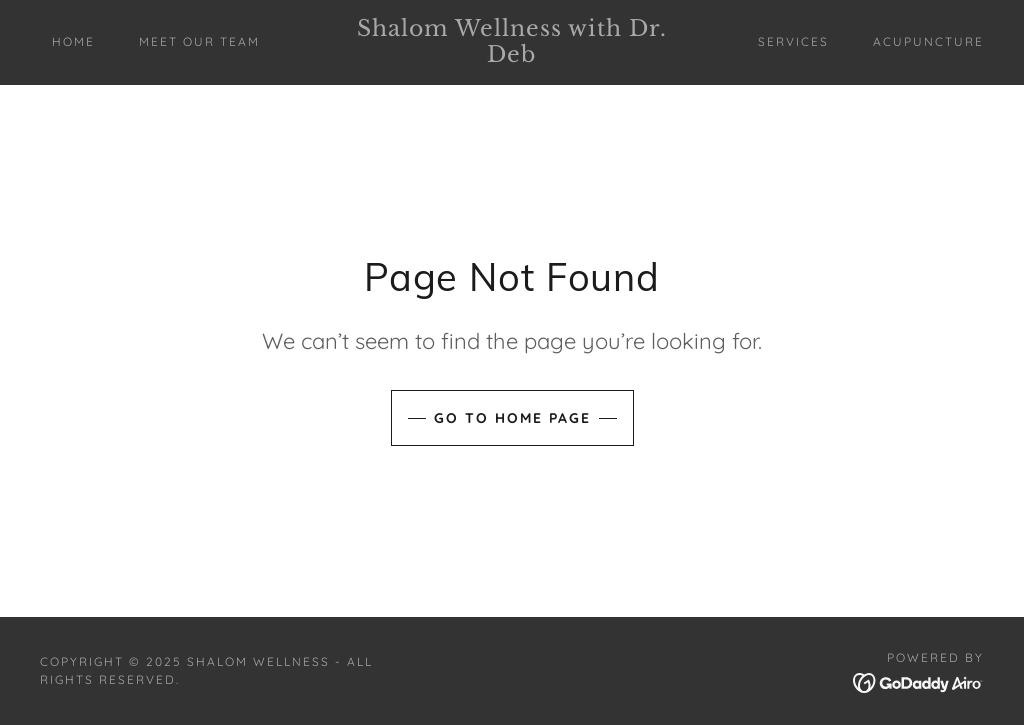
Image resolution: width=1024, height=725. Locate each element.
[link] (512, 56)
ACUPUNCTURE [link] (928, 41)
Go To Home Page (512, 418)
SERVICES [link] (793, 41)
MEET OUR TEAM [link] (199, 41)
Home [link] (73, 41)
